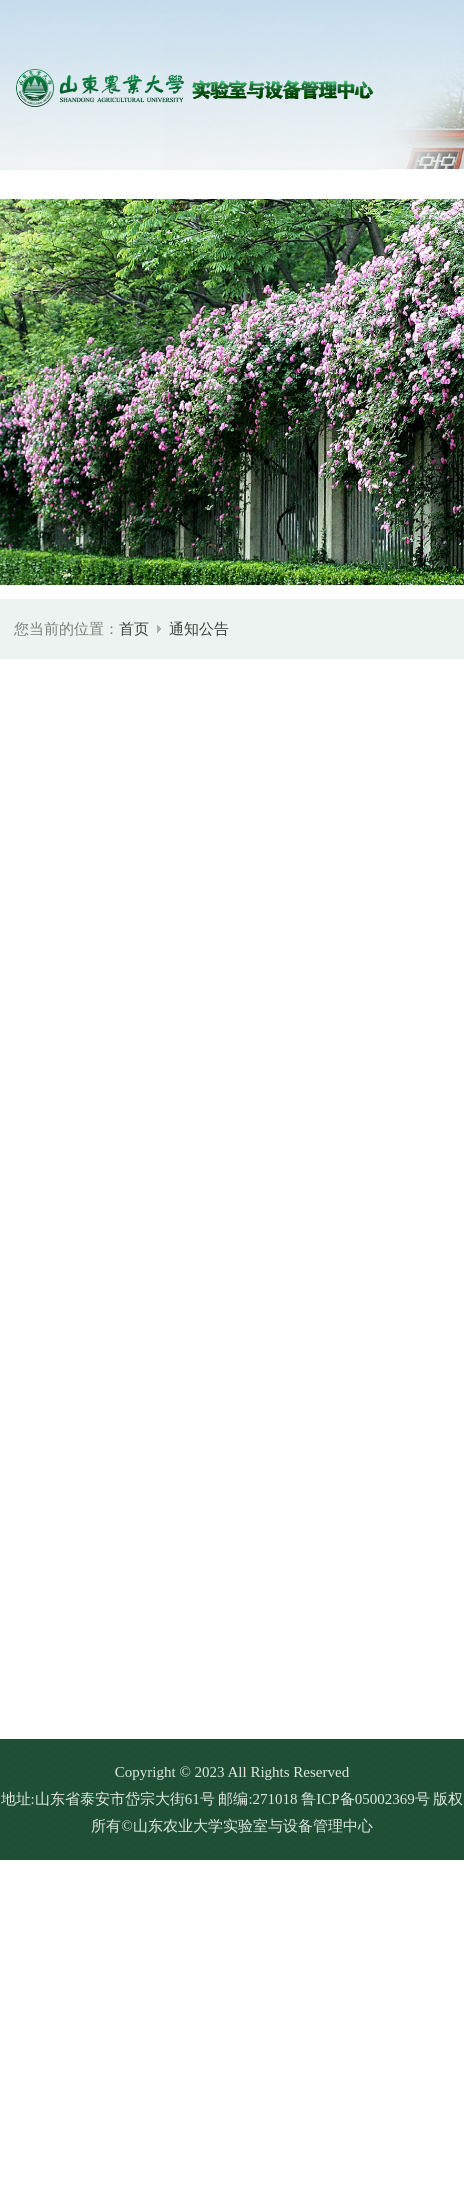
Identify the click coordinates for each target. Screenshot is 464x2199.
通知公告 (199, 629)
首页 (134, 629)
